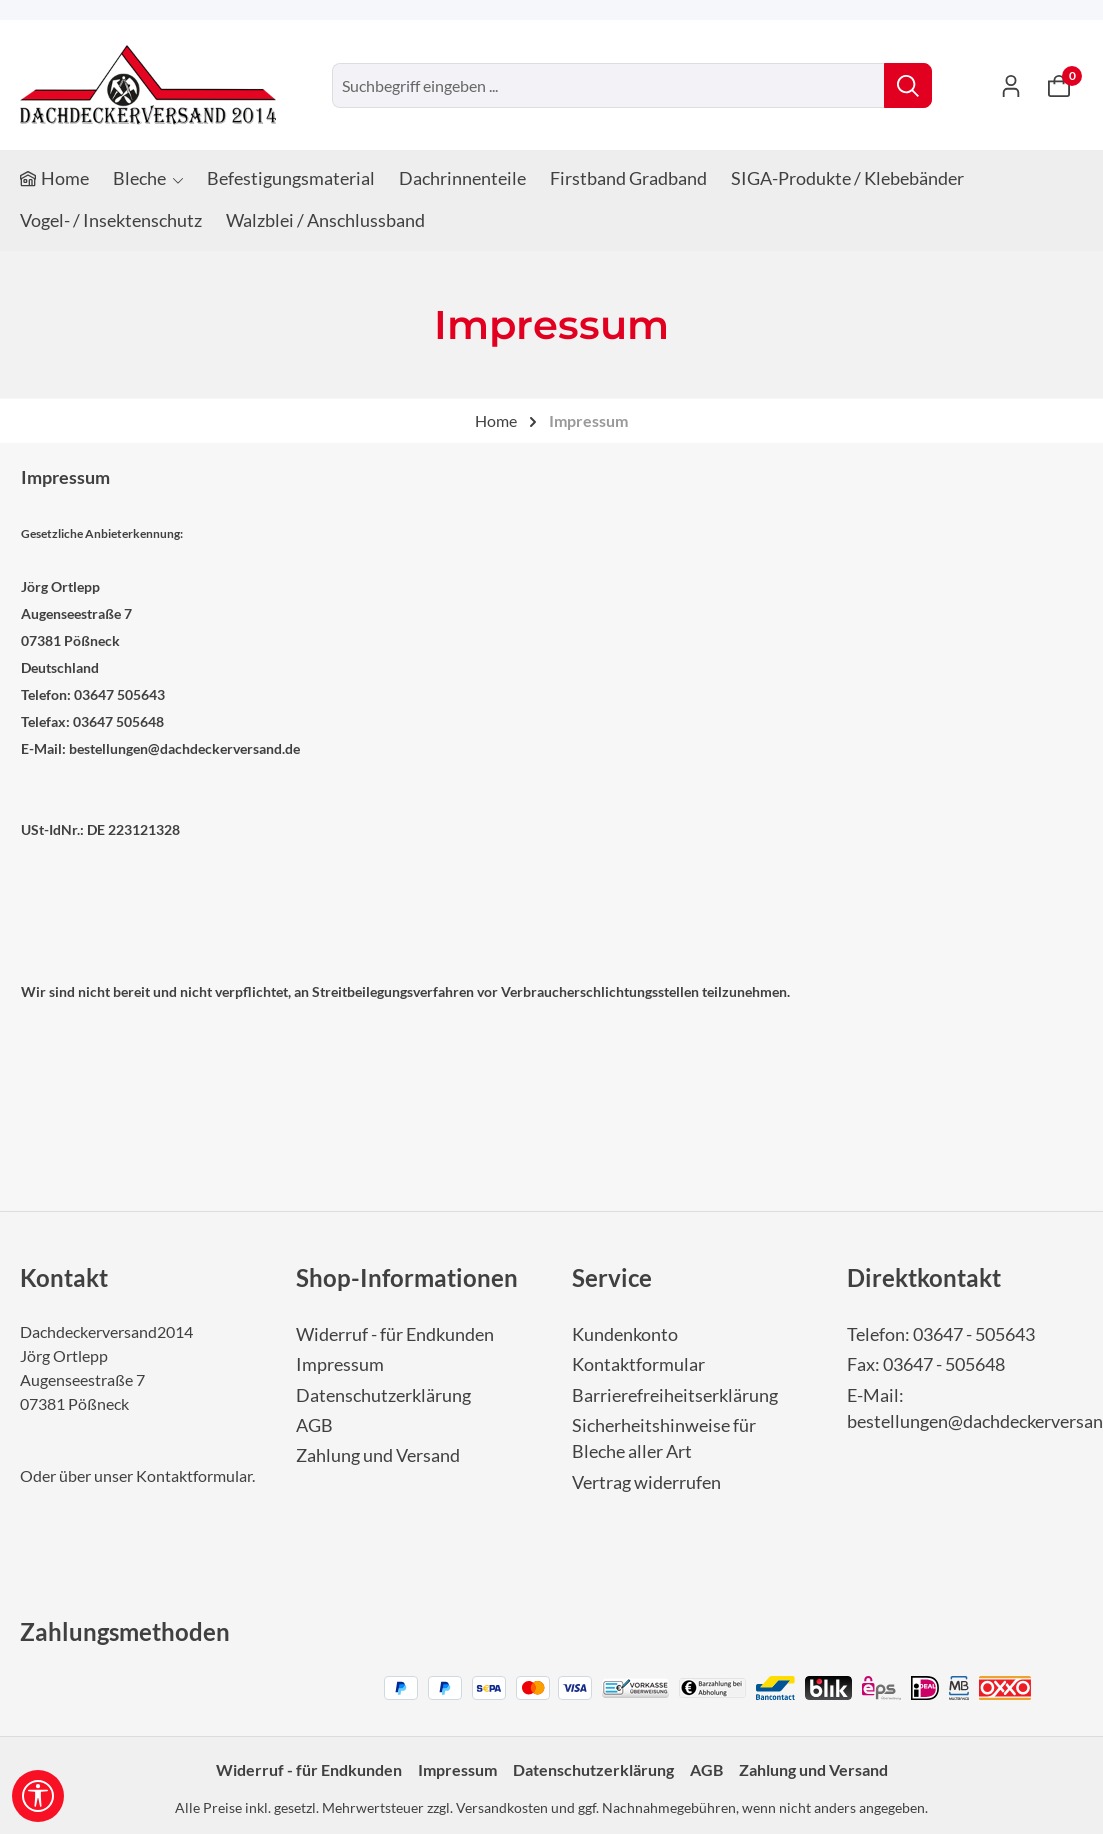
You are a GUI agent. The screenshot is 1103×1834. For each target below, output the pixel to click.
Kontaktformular (194, 1475)
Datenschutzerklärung (383, 1395)
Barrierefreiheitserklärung (675, 1395)
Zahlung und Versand (378, 1455)
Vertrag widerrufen (646, 1482)
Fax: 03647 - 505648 (926, 1364)
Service (612, 1277)
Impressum (340, 1364)
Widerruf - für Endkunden (395, 1334)
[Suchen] (908, 85)
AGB (314, 1425)
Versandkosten (502, 1807)
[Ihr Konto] (1011, 85)
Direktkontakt (924, 1277)
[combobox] (608, 85)
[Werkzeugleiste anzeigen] (38, 1796)
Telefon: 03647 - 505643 (941, 1334)
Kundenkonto (625, 1334)
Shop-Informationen (407, 1277)
